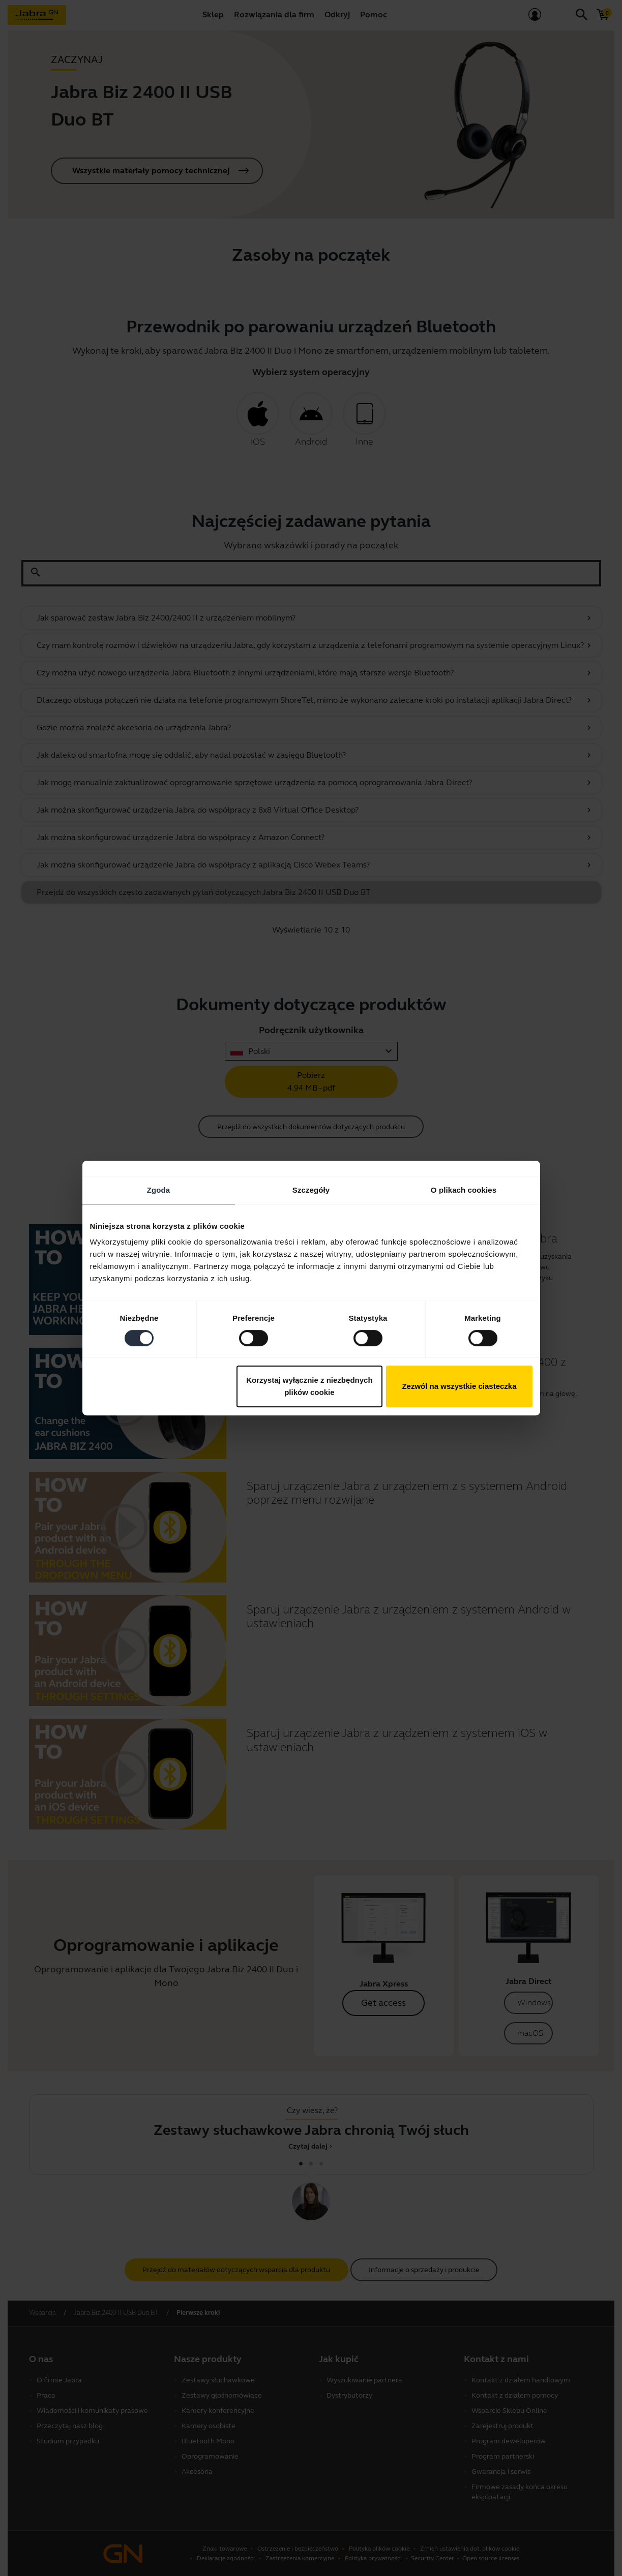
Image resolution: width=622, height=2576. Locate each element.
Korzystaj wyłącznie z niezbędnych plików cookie (309, 1386)
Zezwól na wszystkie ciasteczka (459, 1386)
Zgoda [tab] (158, 1190)
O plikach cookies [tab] (463, 1190)
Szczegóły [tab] (311, 1190)
